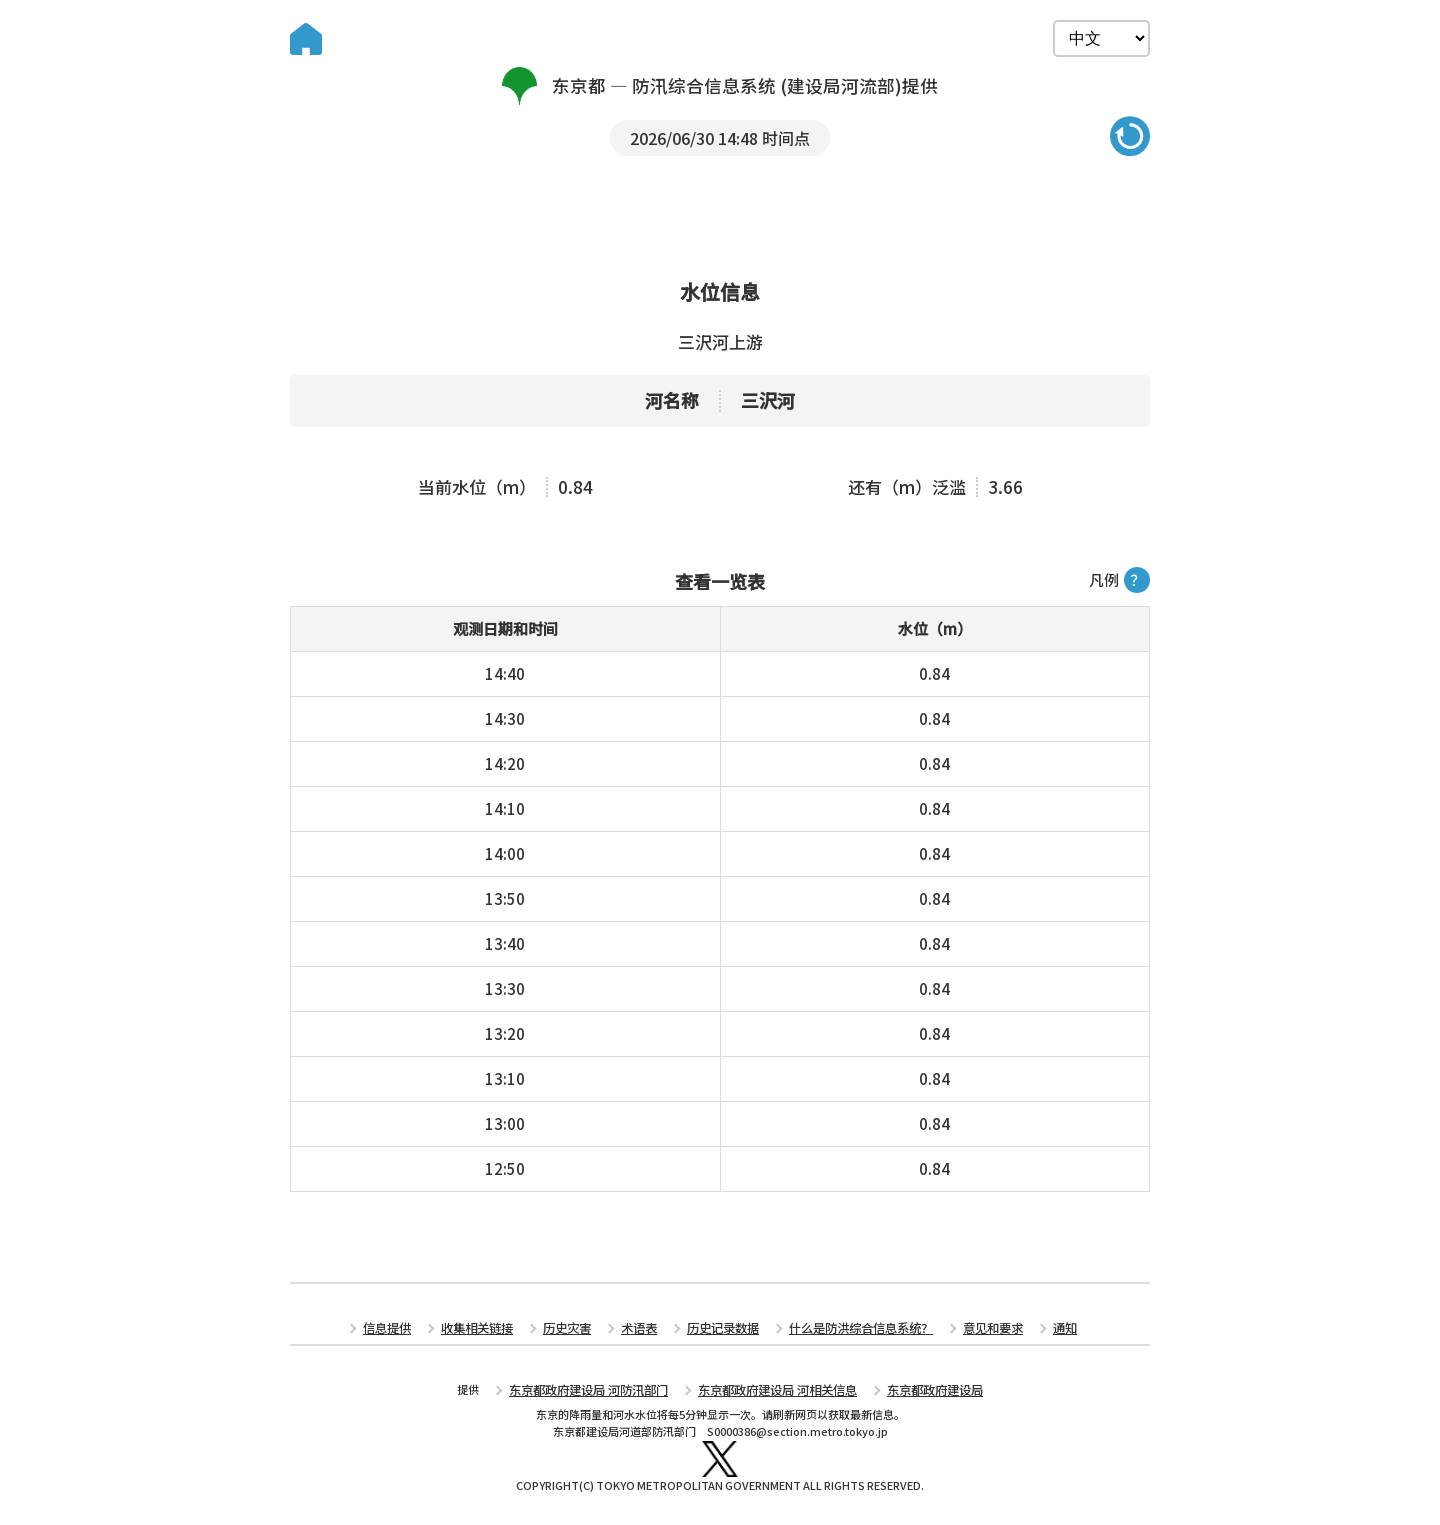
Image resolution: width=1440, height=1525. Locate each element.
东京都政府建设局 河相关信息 (774, 1391)
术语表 (644, 1332)
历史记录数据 (724, 1332)
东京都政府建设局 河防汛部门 (599, 1391)
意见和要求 (976, 1332)
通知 (1045, 1332)
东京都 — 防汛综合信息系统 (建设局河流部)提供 (720, 86)
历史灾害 (576, 1332)
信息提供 (406, 1332)
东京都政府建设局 (921, 1391)
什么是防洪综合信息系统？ (853, 1332)
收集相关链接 (491, 1332)
